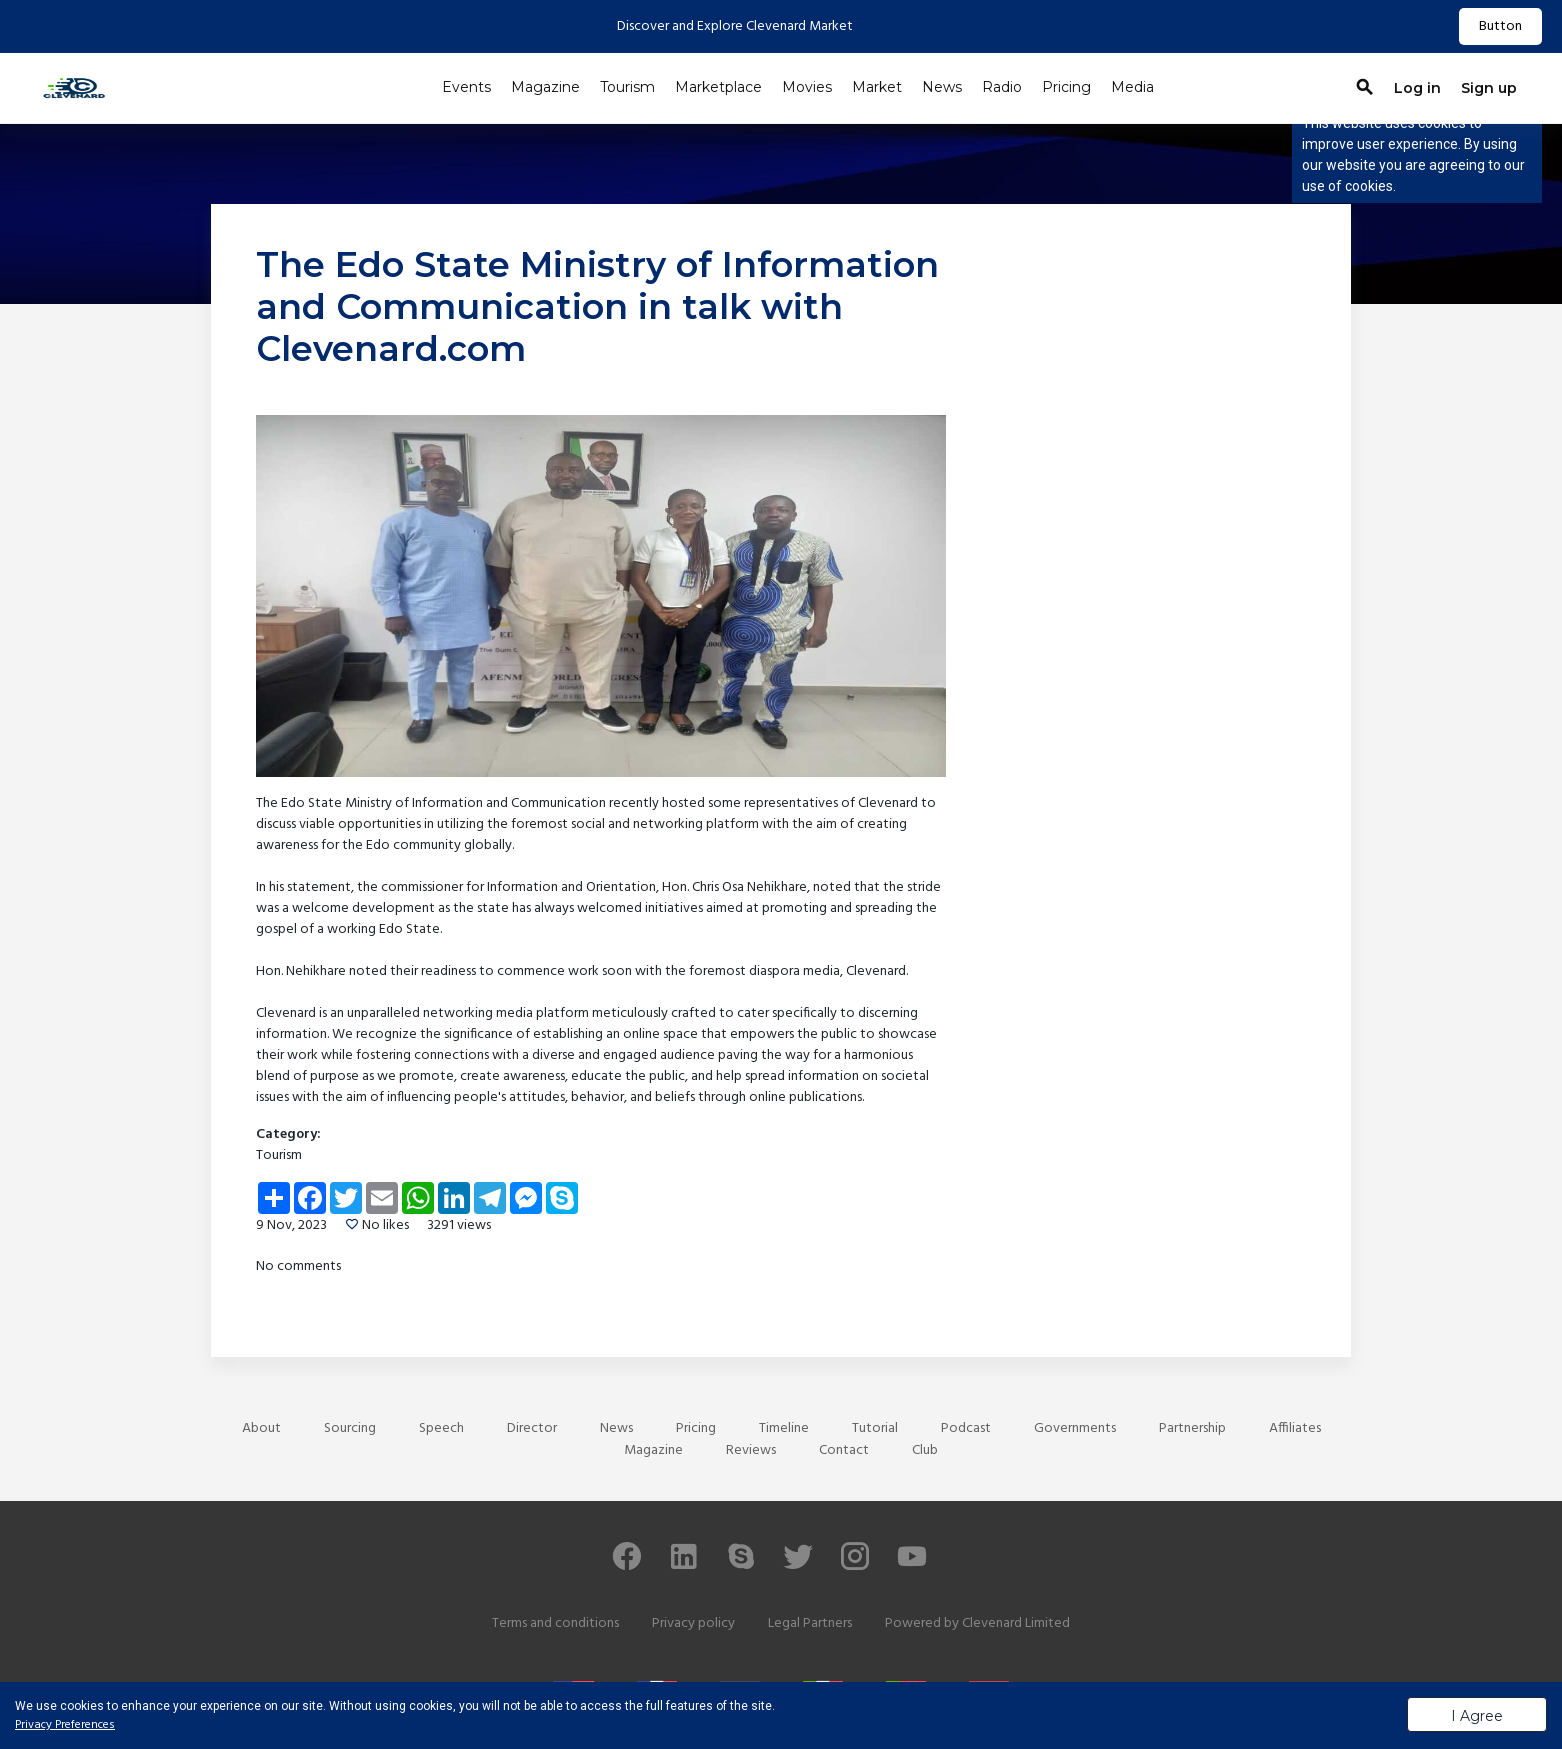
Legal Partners (810, 1623)
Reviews (751, 1450)
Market (877, 87)
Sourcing (350, 1428)
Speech (441, 1428)
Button (1500, 26)
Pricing (1066, 87)
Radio (1002, 87)
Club (925, 1450)
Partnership (1192, 1428)
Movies (807, 87)
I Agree (1477, 1716)
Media (1132, 87)
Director (532, 1428)
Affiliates (1295, 1428)
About (261, 1428)
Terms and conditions (555, 1623)
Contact (844, 1450)
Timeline (784, 1428)
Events (466, 87)
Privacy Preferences (65, 1725)
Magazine (545, 87)
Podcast (966, 1428)
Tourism (627, 87)
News (942, 87)
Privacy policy (693, 1623)
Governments (1075, 1428)
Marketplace (718, 87)
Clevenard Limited (1016, 1623)
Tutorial (875, 1428)
